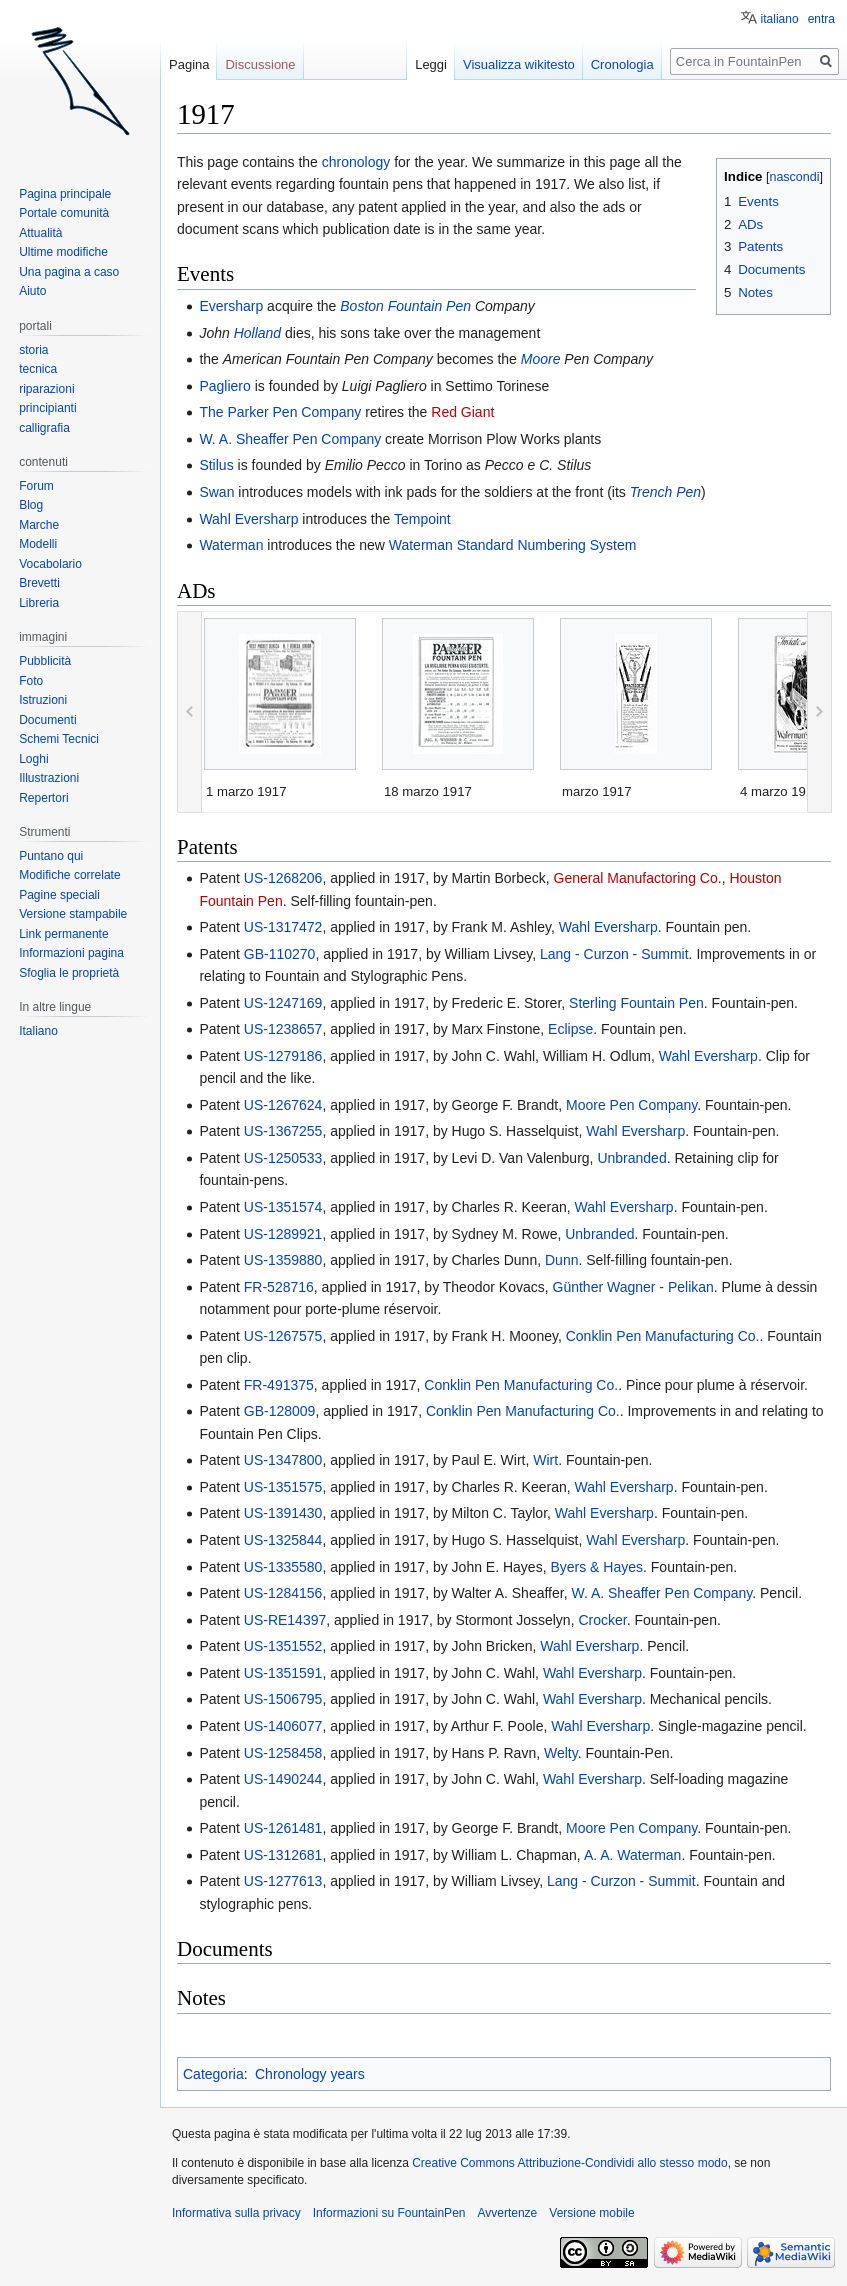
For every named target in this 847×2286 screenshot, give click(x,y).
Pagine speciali (59, 895)
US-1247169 (283, 1003)
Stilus (216, 465)
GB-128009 (280, 1411)
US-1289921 (283, 1234)
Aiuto (32, 291)
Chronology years (310, 2074)
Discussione (260, 64)
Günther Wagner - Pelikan (633, 1287)
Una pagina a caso (69, 272)
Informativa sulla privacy (236, 2213)
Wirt (545, 1460)
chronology (356, 162)
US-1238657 (283, 1029)
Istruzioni (43, 700)
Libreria (39, 603)
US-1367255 (283, 1131)
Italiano (38, 1031)
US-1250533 (283, 1158)
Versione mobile (591, 2213)
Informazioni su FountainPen (389, 2213)
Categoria (213, 2074)
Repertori (43, 798)
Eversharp (231, 306)
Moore (541, 359)
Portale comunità (64, 213)
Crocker (602, 1620)
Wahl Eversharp (248, 519)
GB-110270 (280, 954)
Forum (36, 486)
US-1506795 (283, 1699)
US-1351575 (283, 1487)
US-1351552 (283, 1646)
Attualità (40, 233)
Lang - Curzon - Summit (614, 954)
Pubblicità (45, 661)
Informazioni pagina (71, 953)
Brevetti (39, 583)
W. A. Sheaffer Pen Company (290, 439)
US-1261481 (283, 1828)
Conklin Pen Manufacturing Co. (663, 1336)
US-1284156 (283, 1593)
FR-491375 (279, 1385)
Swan (216, 492)
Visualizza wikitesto (519, 64)
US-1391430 (283, 1513)
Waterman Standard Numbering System (513, 545)
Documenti (47, 720)
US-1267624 (283, 1105)
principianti (47, 408)
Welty (561, 1753)
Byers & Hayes (596, 1567)
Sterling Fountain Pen (636, 1003)
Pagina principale (65, 194)
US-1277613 (283, 1881)
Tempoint (422, 519)
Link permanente (63, 934)
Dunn (561, 1260)
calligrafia (44, 428)
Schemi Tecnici (59, 739)
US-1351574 (283, 1207)
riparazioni (46, 389)
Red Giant (462, 412)
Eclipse (570, 1029)
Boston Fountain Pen (405, 306)
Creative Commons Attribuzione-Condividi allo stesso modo (569, 2163)
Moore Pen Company (631, 1105)
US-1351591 (283, 1673)
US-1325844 (283, 1540)
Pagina (189, 64)
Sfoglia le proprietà (69, 973)
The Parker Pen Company (280, 412)
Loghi (33, 759)
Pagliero (224, 386)
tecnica (38, 369)
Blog (31, 505)
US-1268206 (283, 878)
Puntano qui (51, 856)
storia (33, 350)
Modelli (38, 544)
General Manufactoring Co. (638, 878)
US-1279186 (283, 1056)
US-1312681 (283, 1855)
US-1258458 (283, 1753)
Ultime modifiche (63, 252)
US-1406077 (283, 1726)
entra (821, 19)
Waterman (231, 545)
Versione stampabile (73, 914)
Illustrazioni (49, 778)
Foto (31, 681)
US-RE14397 (285, 1620)
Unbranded (631, 1158)
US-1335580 (283, 1567)
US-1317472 (283, 927)
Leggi (431, 64)
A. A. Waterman (633, 1855)
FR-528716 (279, 1287)
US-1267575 (283, 1336)
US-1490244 (283, 1779)
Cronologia (622, 64)
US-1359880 (283, 1260)
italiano (780, 19)
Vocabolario (50, 564)
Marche (39, 525)
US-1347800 (283, 1460)
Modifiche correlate (69, 875)
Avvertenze (507, 2213)
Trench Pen (665, 492)
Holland (257, 333)
